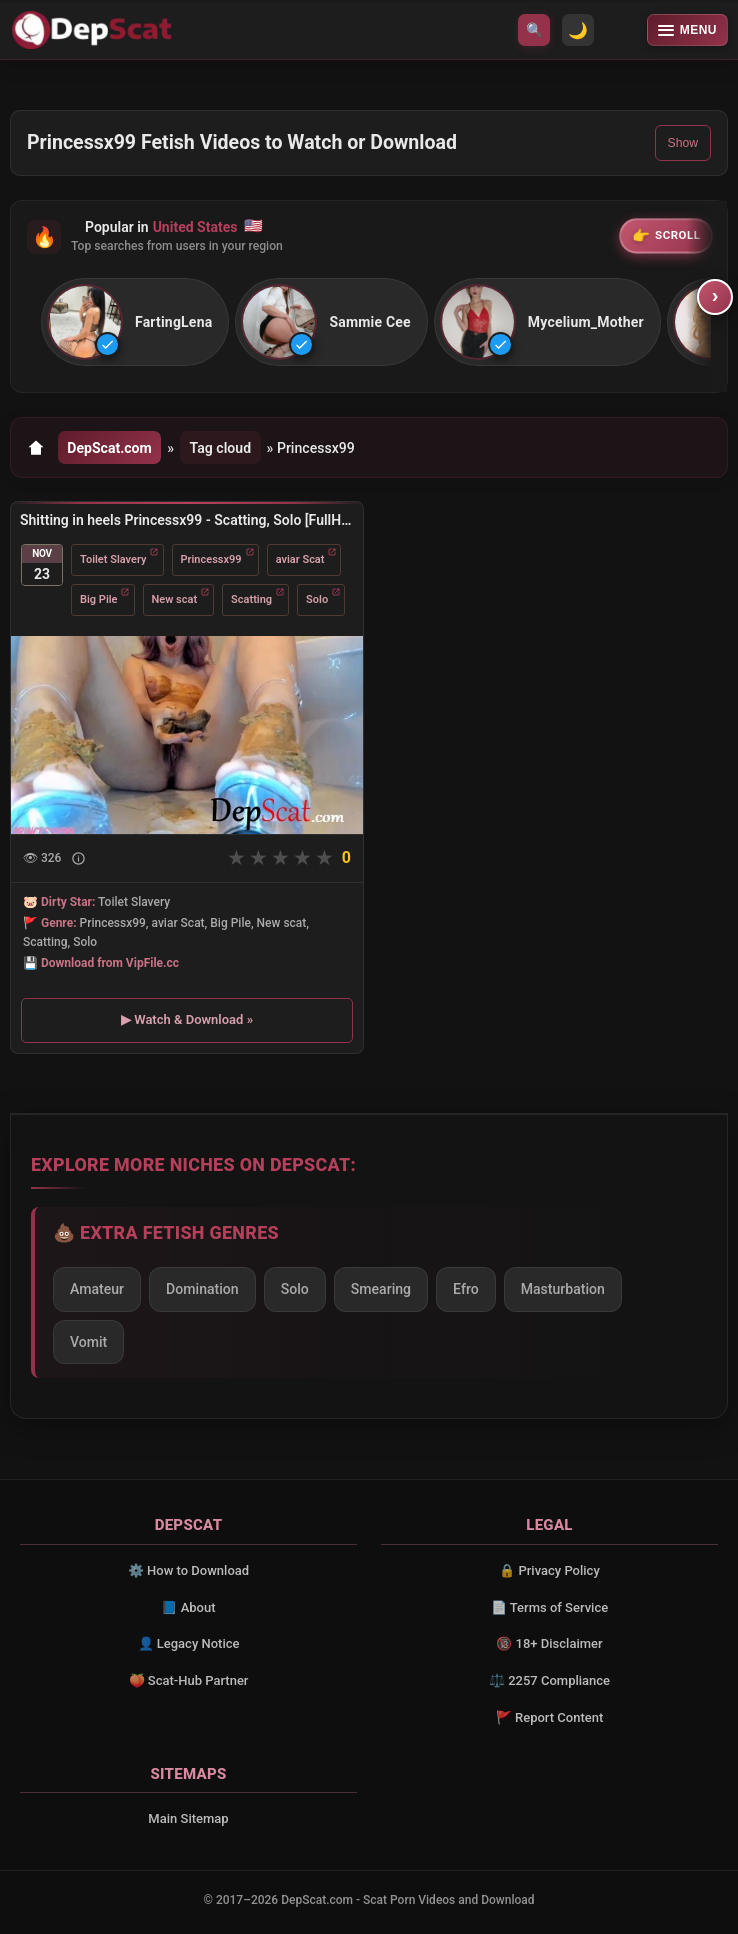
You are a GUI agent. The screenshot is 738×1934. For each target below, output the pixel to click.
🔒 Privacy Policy (549, 1570)
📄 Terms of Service (549, 1607)
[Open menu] (687, 30)
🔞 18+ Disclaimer (549, 1643)
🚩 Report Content (550, 1717)
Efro (466, 1289)
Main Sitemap (188, 1818)
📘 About (188, 1607)
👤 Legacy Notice (189, 1643)
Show (683, 143)
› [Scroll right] (715, 296)
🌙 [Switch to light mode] (578, 30)
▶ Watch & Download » (187, 1019)
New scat (175, 599)
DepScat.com (109, 448)
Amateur (97, 1289)
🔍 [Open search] (534, 30)
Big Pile (99, 599)
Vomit (88, 1342)
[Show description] (78, 858)
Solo (317, 599)
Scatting (251, 599)
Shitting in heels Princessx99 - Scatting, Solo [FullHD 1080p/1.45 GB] (187, 520)
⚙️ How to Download (188, 1570)
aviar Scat (300, 559)
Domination (202, 1289)
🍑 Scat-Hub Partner (189, 1680)
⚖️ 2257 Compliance (549, 1680)
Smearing (381, 1289)
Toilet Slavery (113, 559)
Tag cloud (221, 448)
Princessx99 (211, 559)
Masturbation (563, 1289)
